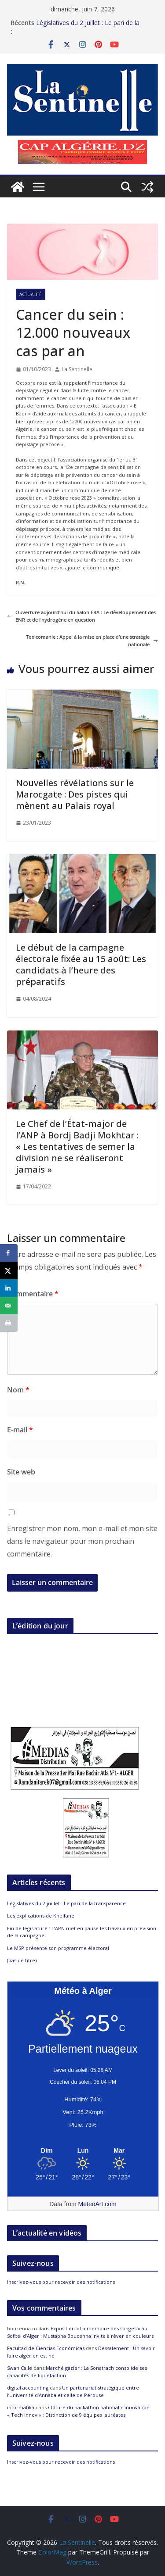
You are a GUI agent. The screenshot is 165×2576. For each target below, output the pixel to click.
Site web (21, 1472)
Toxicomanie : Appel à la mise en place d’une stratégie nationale (92, 640)
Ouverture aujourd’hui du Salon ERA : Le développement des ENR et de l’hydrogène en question (81, 616)
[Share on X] (9, 1270)
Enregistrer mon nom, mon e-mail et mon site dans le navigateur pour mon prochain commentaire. (82, 1541)
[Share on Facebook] (9, 1253)
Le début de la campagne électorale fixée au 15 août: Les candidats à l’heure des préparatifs (81, 964)
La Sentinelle (77, 369)
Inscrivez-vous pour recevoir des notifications (61, 2282)
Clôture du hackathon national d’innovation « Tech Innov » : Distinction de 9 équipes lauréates (78, 2411)
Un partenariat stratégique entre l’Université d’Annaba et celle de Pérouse (73, 2391)
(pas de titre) (22, 1960)
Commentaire (33, 1294)
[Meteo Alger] (82, 2151)
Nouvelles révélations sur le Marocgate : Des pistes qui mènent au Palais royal (75, 794)
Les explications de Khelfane (40, 1915)
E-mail (20, 1430)
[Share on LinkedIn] (9, 1288)
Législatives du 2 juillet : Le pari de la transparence (66, 1903)
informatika (20, 2407)
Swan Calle (19, 2368)
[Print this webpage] (9, 1323)
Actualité (30, 294)
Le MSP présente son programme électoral (58, 1948)
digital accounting (27, 2387)
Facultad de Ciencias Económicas (45, 2348)
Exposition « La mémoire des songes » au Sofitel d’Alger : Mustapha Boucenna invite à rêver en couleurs (80, 2332)
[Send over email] (9, 1305)
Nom (18, 1390)
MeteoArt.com (97, 2203)
